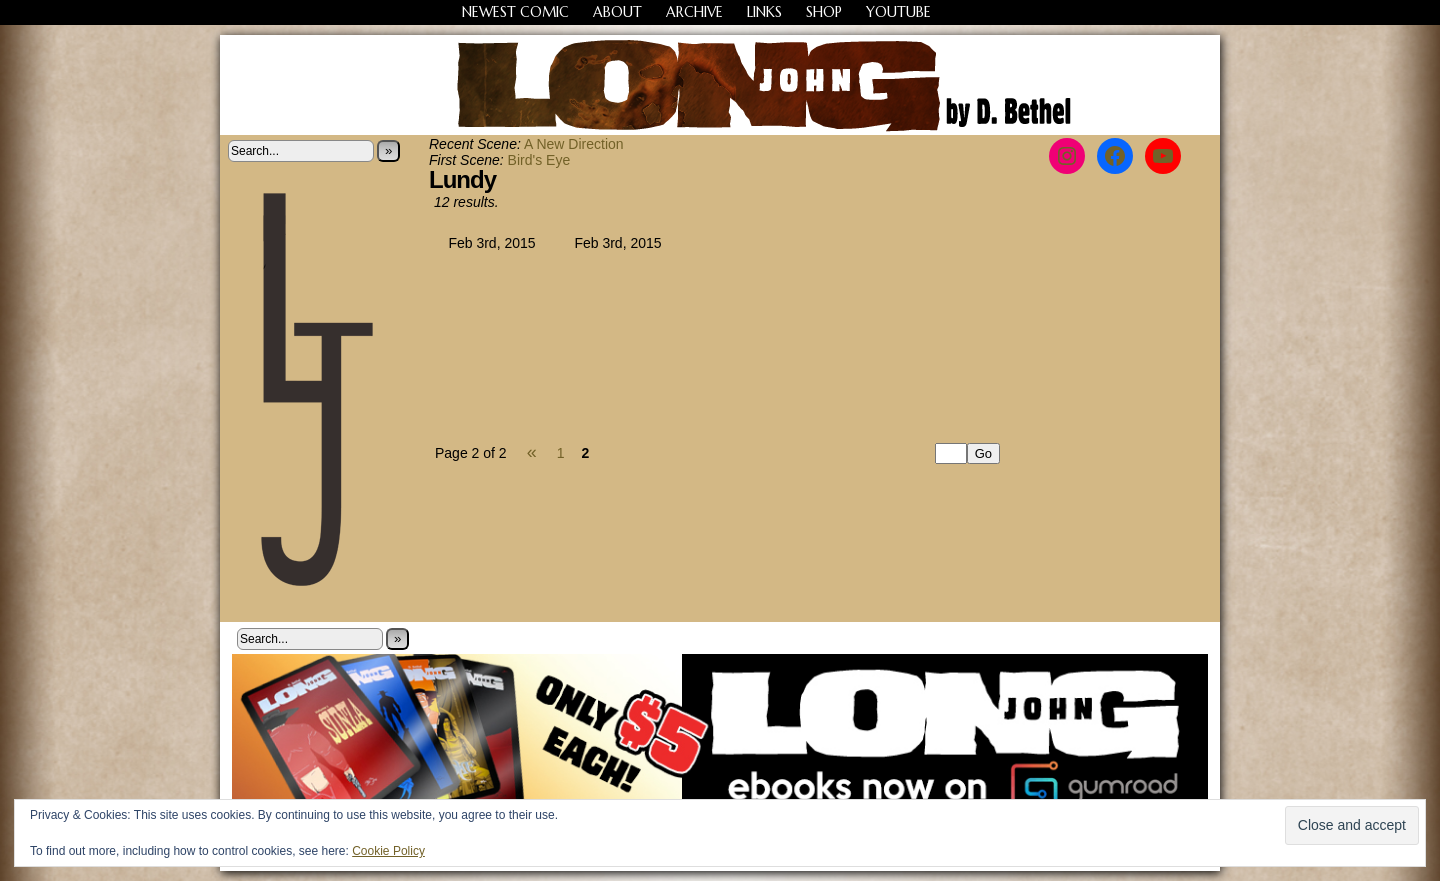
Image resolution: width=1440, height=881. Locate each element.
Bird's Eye (539, 160)
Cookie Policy (388, 851)
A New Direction (574, 144)
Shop (824, 12)
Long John (720, 85)
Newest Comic (515, 12)
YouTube (898, 12)
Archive (694, 12)
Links (764, 12)
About (617, 12)
